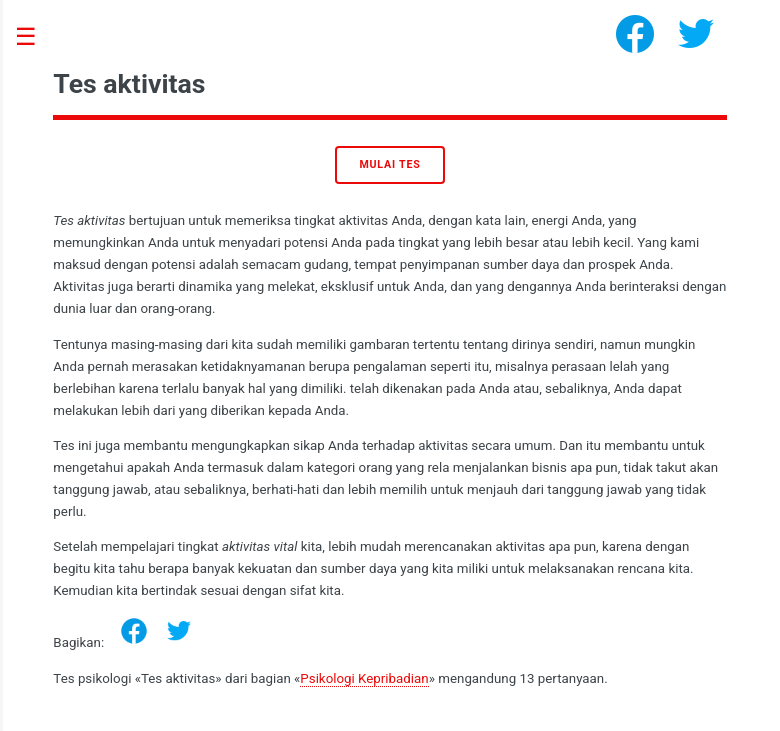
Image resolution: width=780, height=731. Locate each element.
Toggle (36, 37)
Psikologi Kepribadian (364, 678)
